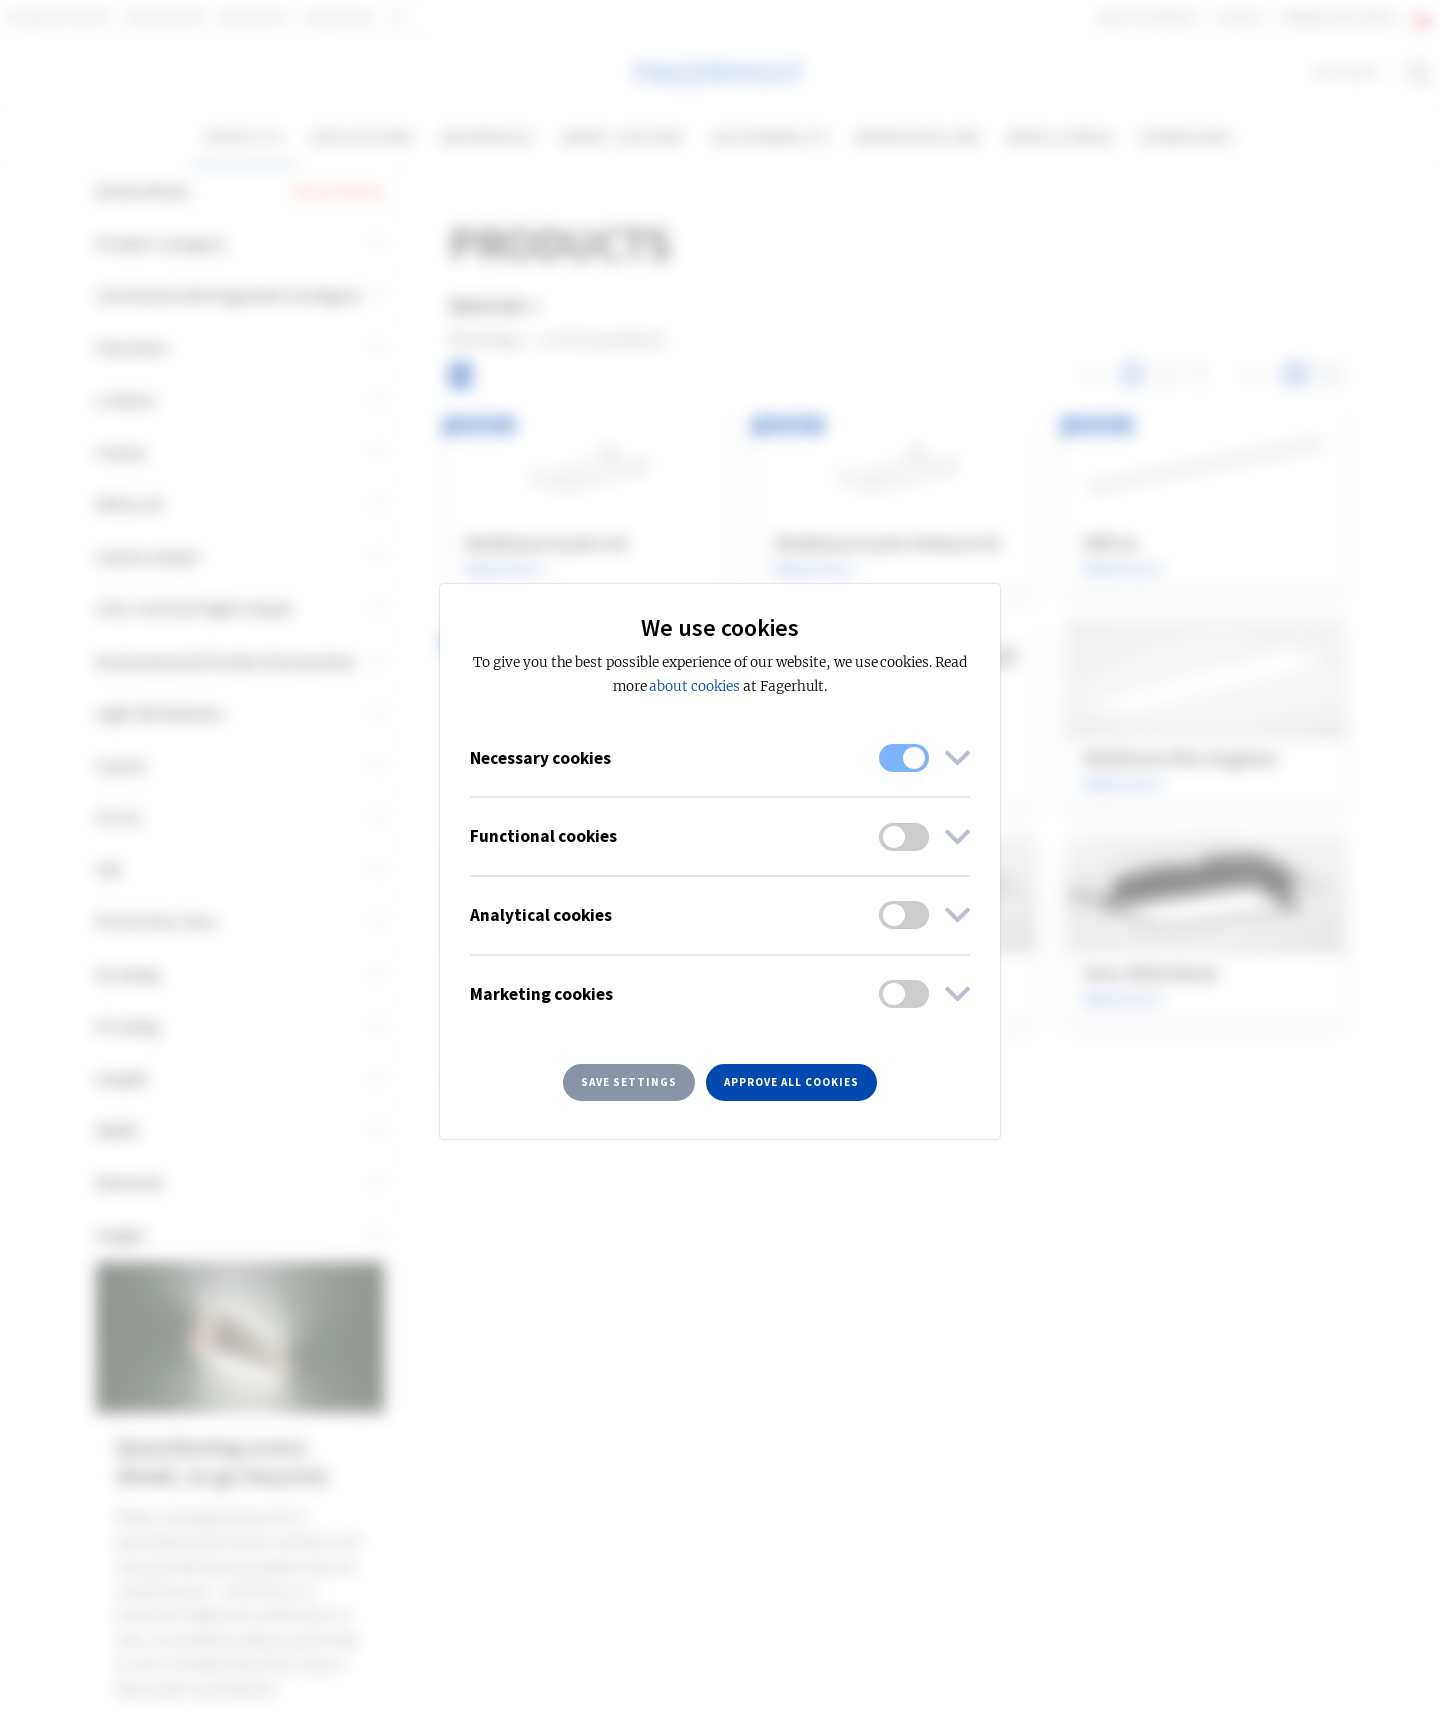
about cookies (694, 686)
